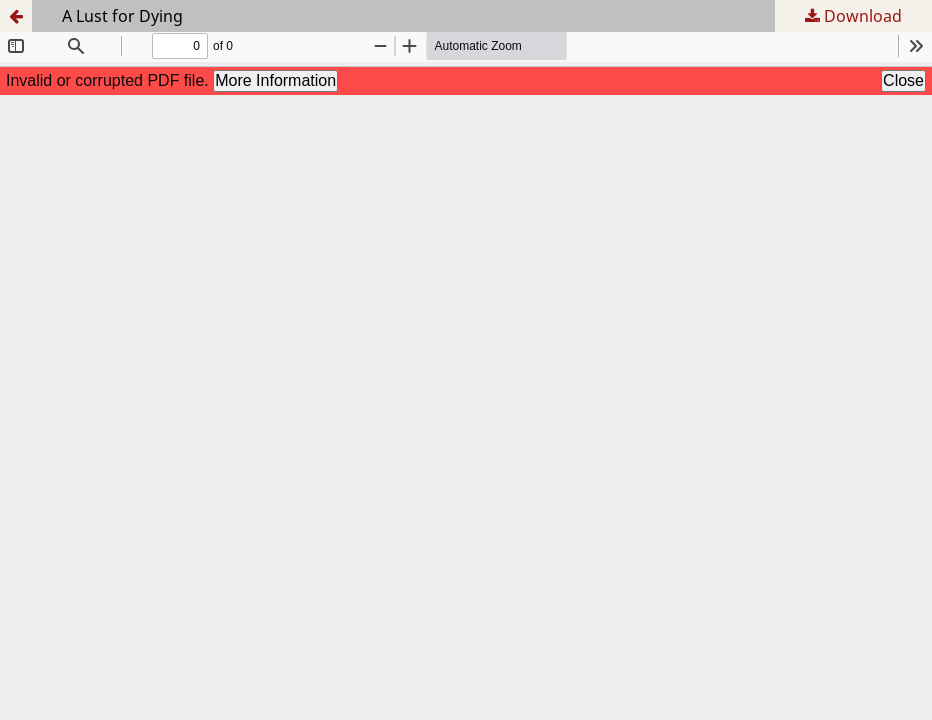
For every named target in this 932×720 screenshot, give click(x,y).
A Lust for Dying (122, 16)
